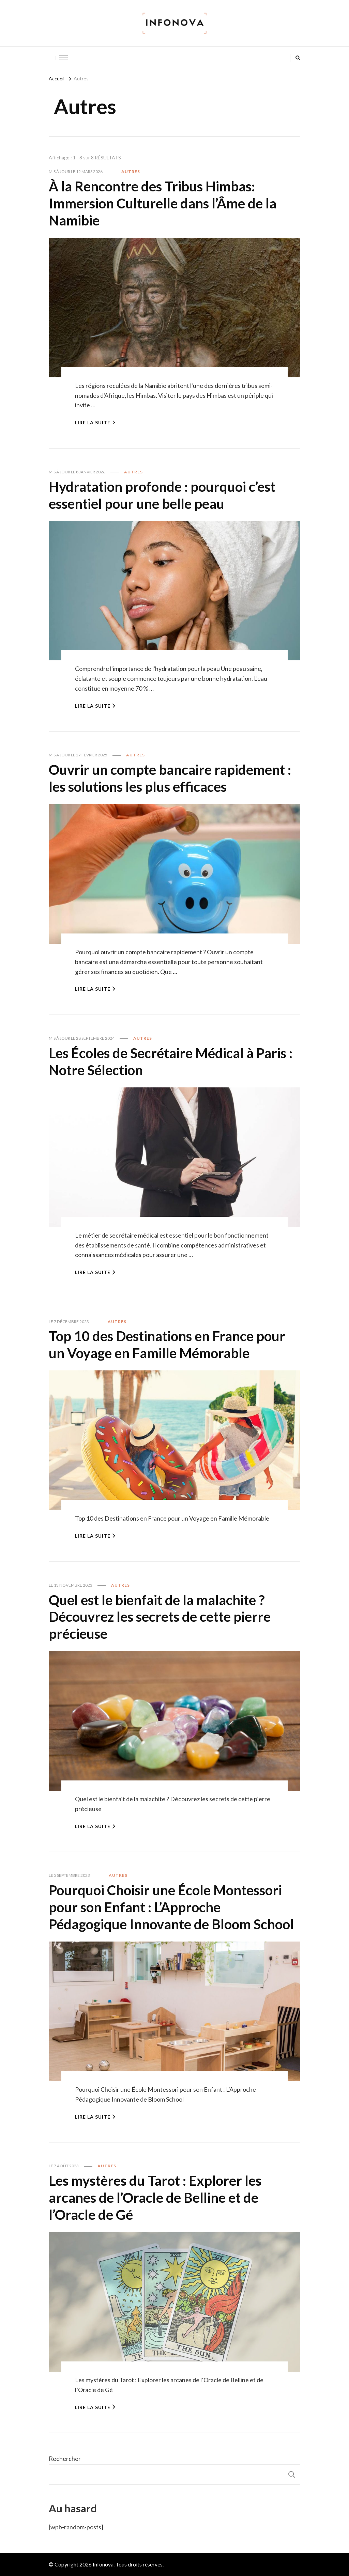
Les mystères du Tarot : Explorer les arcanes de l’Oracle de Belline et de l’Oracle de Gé (155, 2197)
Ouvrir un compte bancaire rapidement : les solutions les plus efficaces (170, 778)
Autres (130, 171)
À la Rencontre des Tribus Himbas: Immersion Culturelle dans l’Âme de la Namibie (162, 203)
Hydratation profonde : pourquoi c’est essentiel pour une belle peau (162, 495)
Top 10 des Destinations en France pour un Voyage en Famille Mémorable (167, 1344)
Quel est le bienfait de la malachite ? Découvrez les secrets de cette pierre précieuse (160, 1617)
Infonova (103, 2564)
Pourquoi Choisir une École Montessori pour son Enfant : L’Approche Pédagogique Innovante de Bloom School (171, 1907)
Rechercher (65, 2458)
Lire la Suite (95, 422)
